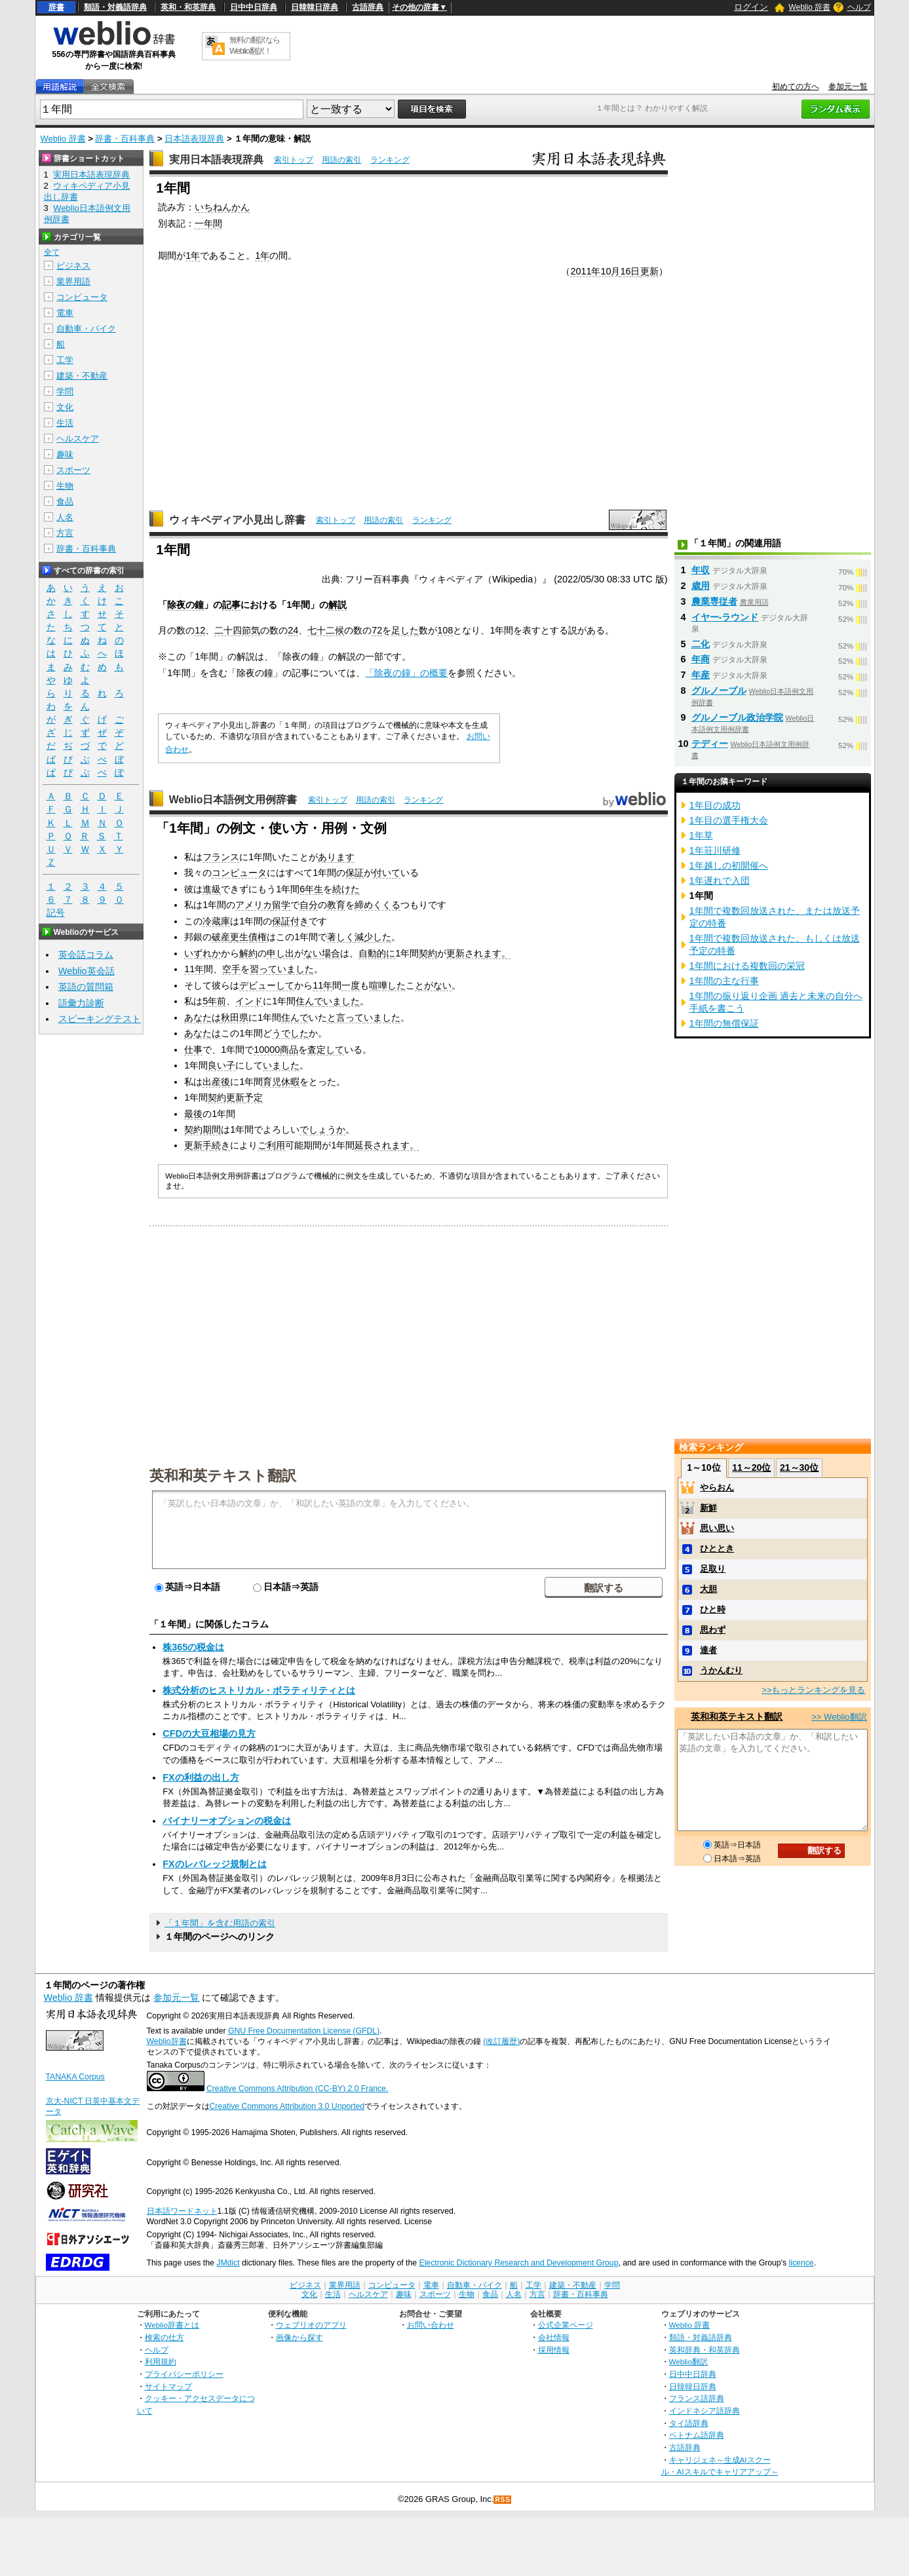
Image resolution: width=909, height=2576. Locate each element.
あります (336, 857)
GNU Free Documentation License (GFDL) (303, 2031)
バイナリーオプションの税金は (227, 1820)
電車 (64, 313)
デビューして (266, 985)
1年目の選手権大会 (728, 820)
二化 (700, 644)
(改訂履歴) (501, 2041)
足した (405, 630)
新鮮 (708, 1508)
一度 (350, 985)
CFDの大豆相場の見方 (209, 1733)
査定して (325, 1049)
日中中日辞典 (253, 7)
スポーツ (73, 470)
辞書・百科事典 (125, 138)
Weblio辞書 (167, 2041)
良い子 (221, 1065)
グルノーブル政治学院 (737, 717)
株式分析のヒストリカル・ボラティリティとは (259, 1690)
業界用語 (73, 281)
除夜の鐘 (185, 604)
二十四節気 (237, 630)
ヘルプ (859, 7)
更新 (649, 271)
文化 (64, 407)
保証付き (290, 921)
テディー (709, 743)
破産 (221, 937)
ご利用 (271, 1145)
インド (249, 1001)
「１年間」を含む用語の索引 (219, 1923)
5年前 (214, 1001)
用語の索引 (341, 159)
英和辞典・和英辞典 (704, 2349)
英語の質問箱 (85, 986)
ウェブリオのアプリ (311, 2324)
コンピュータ (239, 872)
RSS (503, 2499)
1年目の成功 (715, 805)
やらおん (717, 1487)
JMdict (227, 2262)
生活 (64, 423)
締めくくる (377, 905)
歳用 (700, 585)
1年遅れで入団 (719, 880)
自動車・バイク (86, 328)
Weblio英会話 (86, 971)
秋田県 (234, 1017)
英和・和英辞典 (188, 7)
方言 (64, 533)
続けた (346, 889)
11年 (194, 969)
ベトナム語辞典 (696, 2435)
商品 (289, 1049)
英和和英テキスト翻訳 (222, 1475)
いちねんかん (222, 207)
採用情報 (554, 2349)
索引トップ (293, 159)
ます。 (497, 953)
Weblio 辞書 (809, 7)
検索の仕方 (164, 2337)
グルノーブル (718, 690)
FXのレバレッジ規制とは (214, 1864)
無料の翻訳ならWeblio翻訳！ (254, 45)
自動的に (376, 953)
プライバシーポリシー (184, 2374)
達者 (708, 1650)
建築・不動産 (81, 376)
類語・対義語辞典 (115, 7)
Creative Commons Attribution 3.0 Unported (287, 2106)
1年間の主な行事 (724, 980)
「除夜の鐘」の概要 (406, 673)
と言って (345, 1017)
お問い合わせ (430, 2324)
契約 (428, 953)
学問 (64, 391)
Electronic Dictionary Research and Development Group (518, 2262)
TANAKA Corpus (75, 2076)
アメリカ (253, 905)
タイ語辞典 (688, 2423)
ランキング (390, 159)
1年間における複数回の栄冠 (747, 965)
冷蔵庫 (216, 921)
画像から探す (299, 2337)
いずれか (202, 953)
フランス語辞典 (696, 2398)
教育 (336, 905)
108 (445, 630)
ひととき (717, 1548)
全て (52, 252)
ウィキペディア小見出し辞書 (237, 519)
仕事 (193, 1049)
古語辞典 (367, 7)
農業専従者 (714, 601)
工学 (64, 360)
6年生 (311, 889)
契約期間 (202, 1129)
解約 (248, 953)
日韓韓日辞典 (314, 7)
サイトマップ (168, 2386)
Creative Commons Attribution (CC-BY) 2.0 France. (297, 2088)
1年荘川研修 (715, 850)
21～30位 (799, 1467)
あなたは (202, 1017)
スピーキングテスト (99, 1018)
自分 (309, 905)
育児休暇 (281, 1081)
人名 (64, 517)
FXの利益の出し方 (201, 1777)
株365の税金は (193, 1647)
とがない (433, 985)
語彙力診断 (81, 1003)
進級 (212, 889)
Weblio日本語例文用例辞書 (233, 799)
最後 (193, 1113)
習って (263, 969)
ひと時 (712, 1609)
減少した (373, 937)
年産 (700, 675)
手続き (216, 1145)
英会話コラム (85, 954)
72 (377, 630)
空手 (231, 969)
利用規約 (160, 2361)
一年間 (208, 223)
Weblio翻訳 (688, 2361)
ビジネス (73, 266)
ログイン (751, 7)
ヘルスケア (77, 439)
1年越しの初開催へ (728, 865)
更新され (464, 953)
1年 (192, 255)
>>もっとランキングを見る (813, 1690)
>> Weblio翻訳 (838, 1717)
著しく (341, 937)
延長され (373, 1145)
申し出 (280, 953)
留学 (281, 905)
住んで (309, 1001)
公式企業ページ (565, 2324)
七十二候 (325, 630)
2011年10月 (595, 271)
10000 (267, 1049)
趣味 (64, 454)
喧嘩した (387, 985)
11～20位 (751, 1467)
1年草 (701, 835)
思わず (712, 1630)
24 (293, 630)
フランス (221, 857)
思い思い (717, 1528)
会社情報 (554, 2337)
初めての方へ (795, 86)
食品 (64, 501)
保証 (354, 872)
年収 (700, 570)
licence (801, 2262)
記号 (56, 913)
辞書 (56, 7)
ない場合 (321, 953)
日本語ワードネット (182, 2211)
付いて (386, 872)
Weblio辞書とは (172, 2324)
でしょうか (322, 1129)
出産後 (216, 1081)
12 (200, 630)
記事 (231, 604)
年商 (700, 659)
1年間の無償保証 (724, 1023)
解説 (337, 604)
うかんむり (721, 1670)
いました (295, 969)
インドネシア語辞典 (704, 2410)
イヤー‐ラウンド (725, 617)
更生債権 (248, 937)
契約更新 (226, 1097)
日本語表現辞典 (194, 138)
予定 (253, 1097)
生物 (64, 486)
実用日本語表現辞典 (216, 159)
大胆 (708, 1589)
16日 (630, 271)
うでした (290, 1033)
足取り (712, 1569)
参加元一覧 (848, 86)
